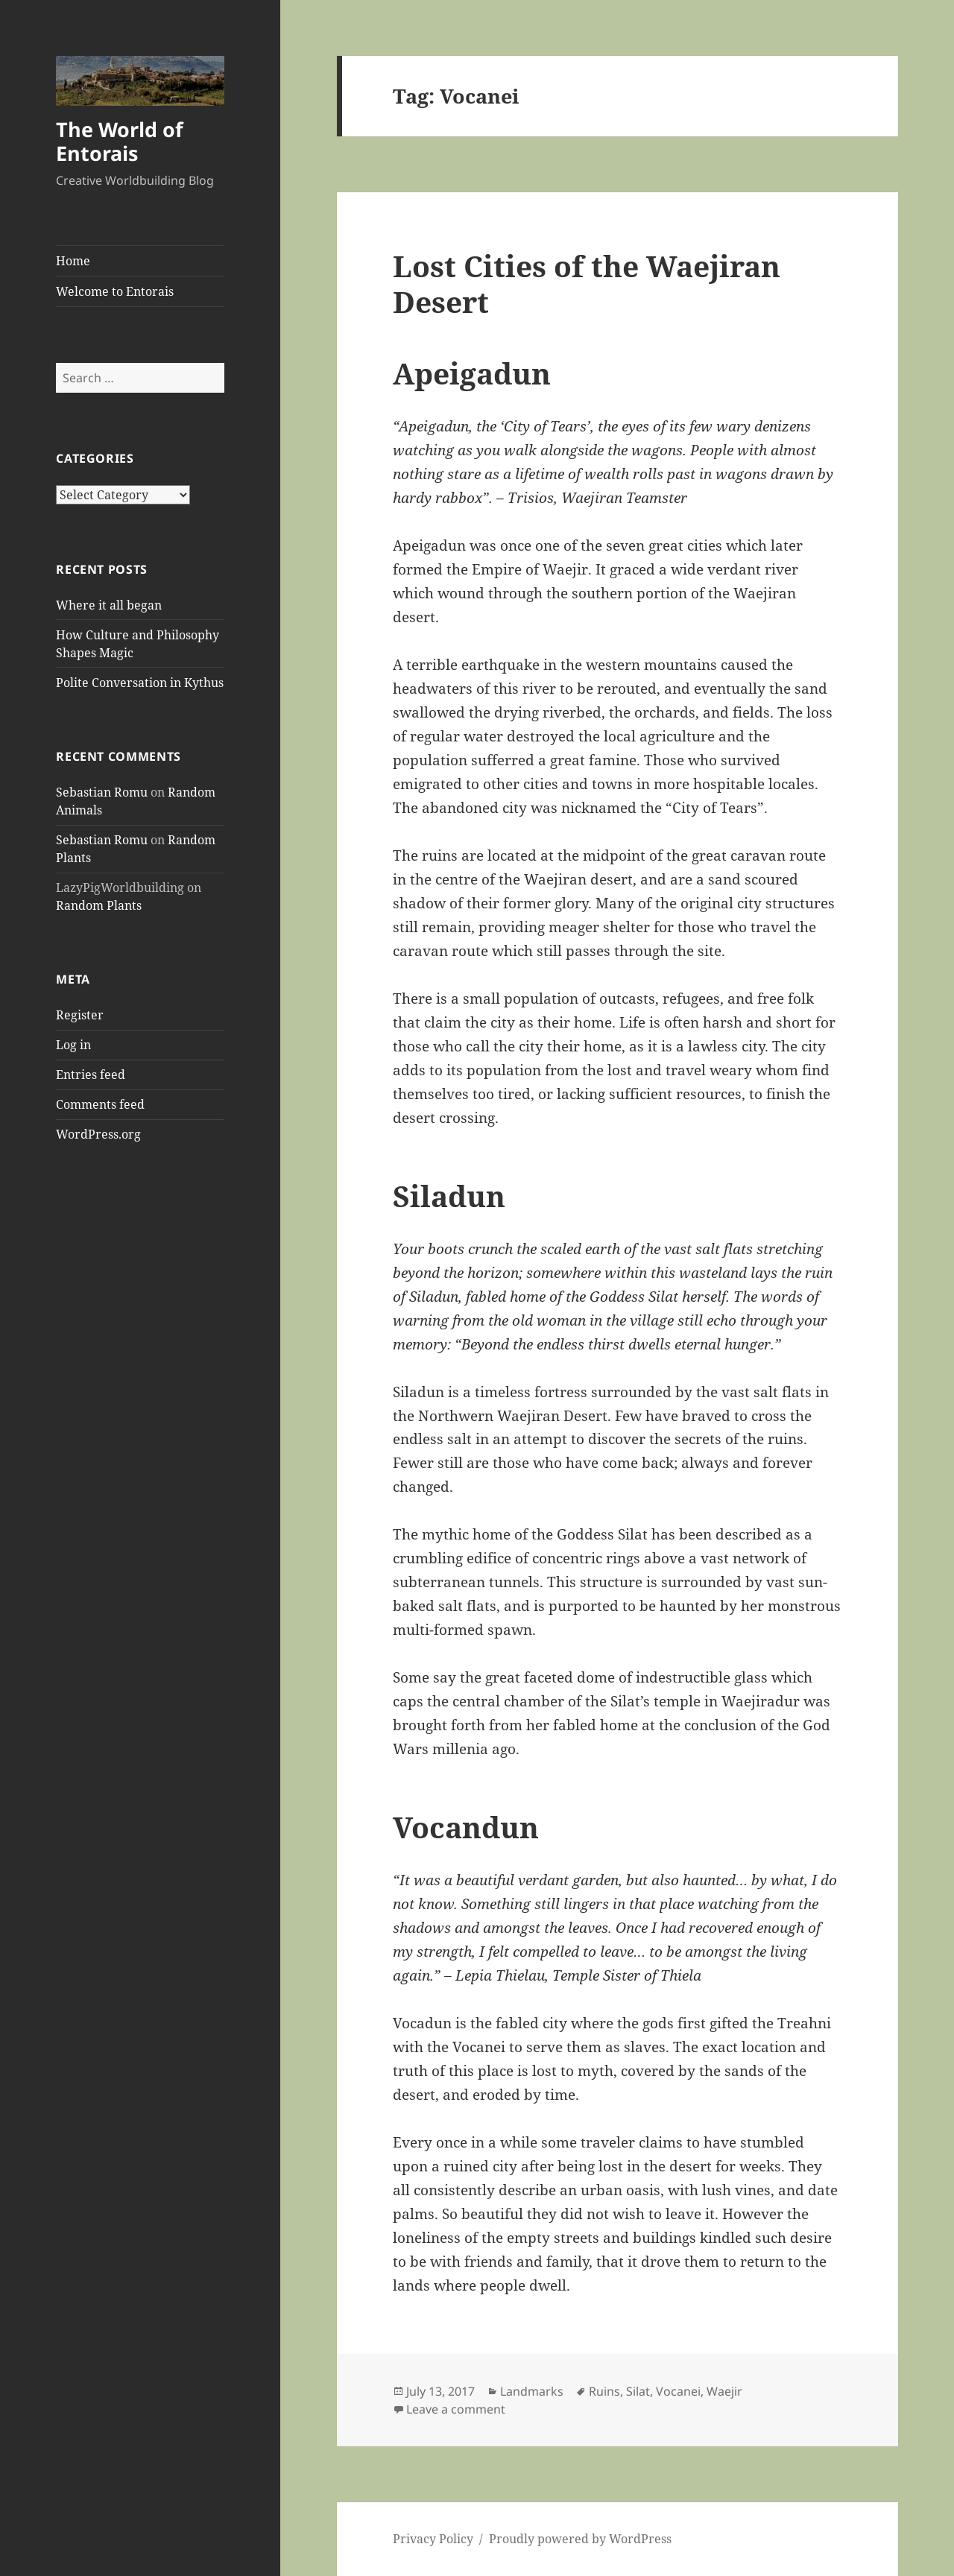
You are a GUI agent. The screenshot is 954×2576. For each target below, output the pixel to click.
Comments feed (100, 1104)
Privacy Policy (433, 2539)
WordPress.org (98, 1134)
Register (80, 1015)
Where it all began (109, 605)
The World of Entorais (119, 141)
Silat (638, 2391)
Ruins (604, 2391)
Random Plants (99, 905)
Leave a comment (455, 2409)
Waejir (724, 2391)
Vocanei (678, 2391)
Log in (73, 1045)
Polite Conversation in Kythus (140, 682)
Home (73, 261)
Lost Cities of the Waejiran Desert (586, 283)
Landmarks (531, 2391)
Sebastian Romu (102, 792)
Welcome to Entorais (115, 291)
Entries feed (90, 1074)
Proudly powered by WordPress (580, 2539)
